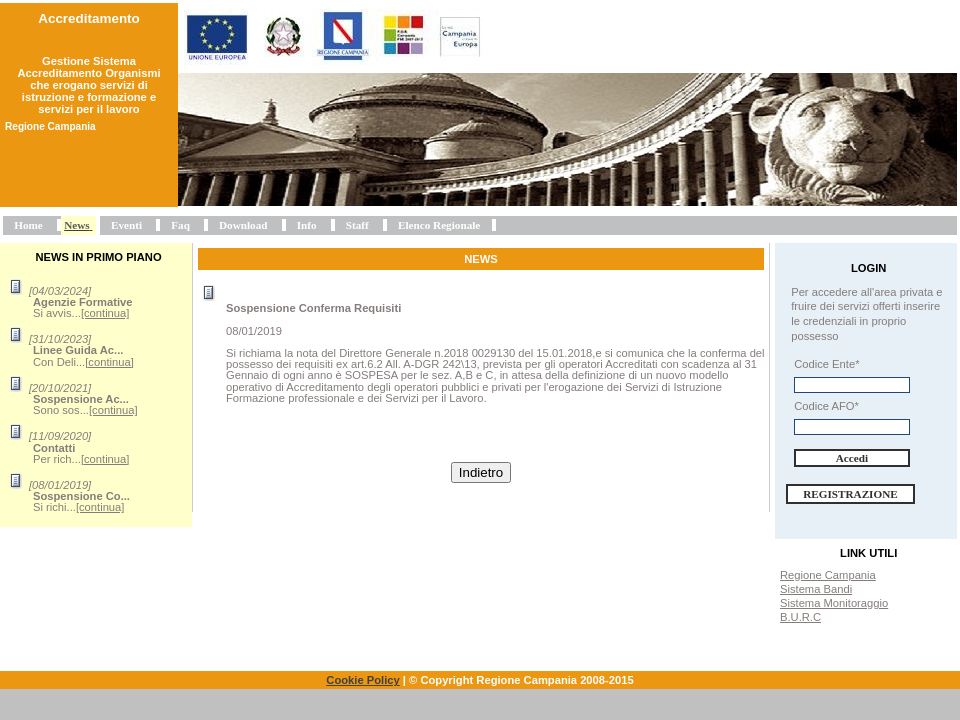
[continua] (105, 313)
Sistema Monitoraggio (834, 603)
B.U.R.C (800, 617)
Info (307, 225)
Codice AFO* (826, 406)
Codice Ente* (826, 364)
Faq (180, 225)
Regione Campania (828, 575)
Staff (357, 225)
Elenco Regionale (439, 225)
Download (243, 225)
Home (28, 225)
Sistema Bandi (816, 589)
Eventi (126, 225)
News (76, 225)
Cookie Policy (362, 680)
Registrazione (850, 494)
